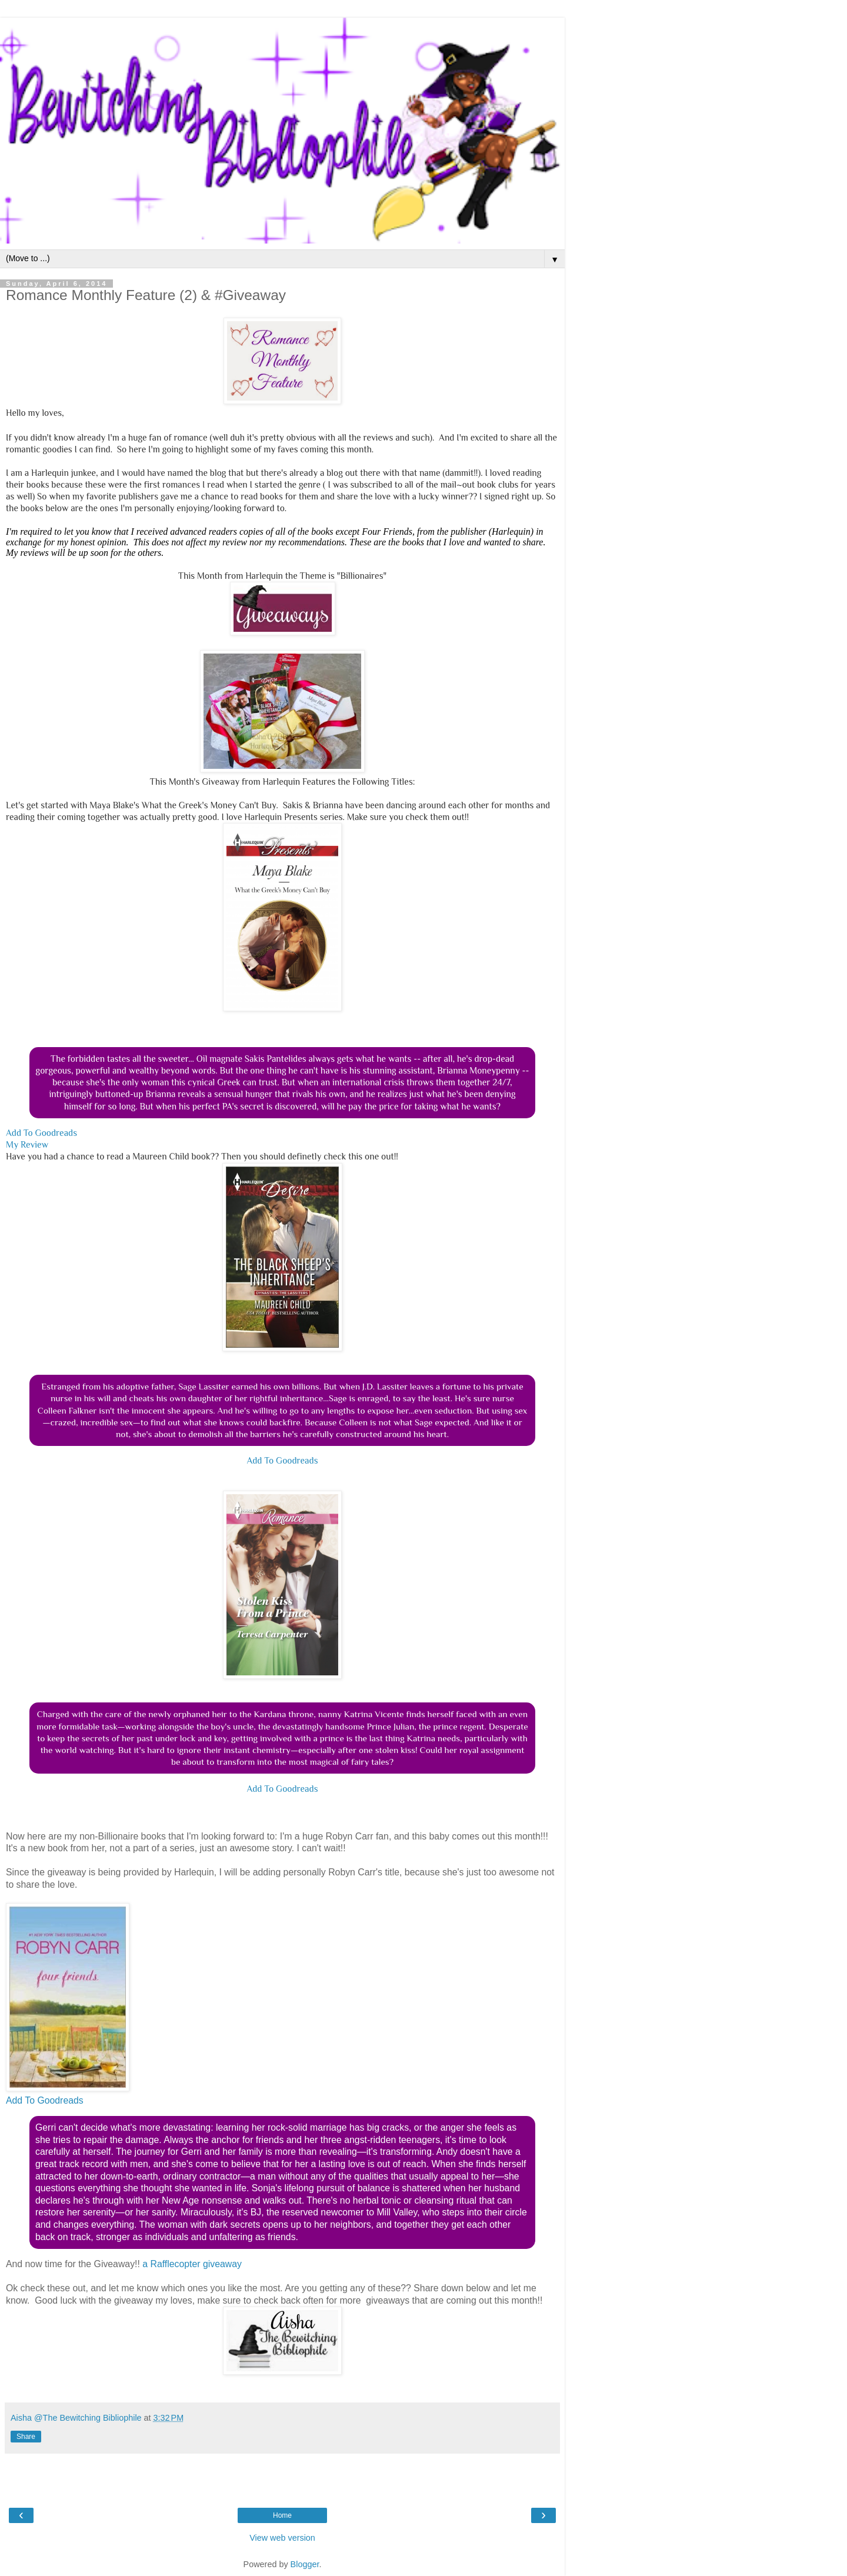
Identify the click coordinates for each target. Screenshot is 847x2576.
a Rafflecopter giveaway (192, 2264)
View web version (282, 2537)
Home (282, 2515)
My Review (27, 1144)
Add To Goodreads (41, 1133)
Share (25, 2436)
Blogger (305, 2564)
